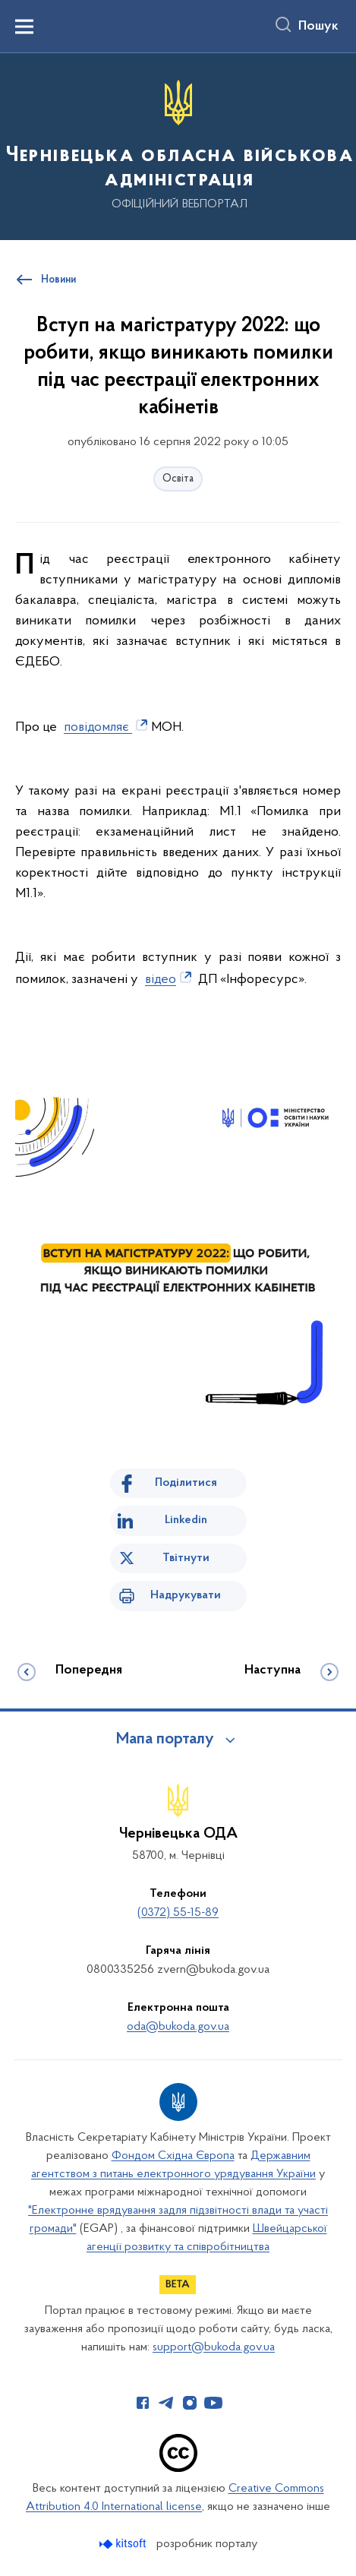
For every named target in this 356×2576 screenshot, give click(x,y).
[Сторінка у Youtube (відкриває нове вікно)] (213, 2403)
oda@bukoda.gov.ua (178, 2027)
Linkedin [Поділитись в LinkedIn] (186, 1520)
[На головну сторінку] (178, 145)
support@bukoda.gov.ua (214, 2347)
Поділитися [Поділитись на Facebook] (186, 1483)
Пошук (318, 26)
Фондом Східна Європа (173, 2156)
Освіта (178, 479)
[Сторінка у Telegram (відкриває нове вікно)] (166, 2403)
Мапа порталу (165, 1739)
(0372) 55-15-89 (178, 1913)
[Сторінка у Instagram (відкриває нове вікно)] (190, 2403)
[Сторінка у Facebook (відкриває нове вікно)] (143, 2403)
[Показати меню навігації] (24, 26)
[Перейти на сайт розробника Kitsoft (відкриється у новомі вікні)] (124, 2543)
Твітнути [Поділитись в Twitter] (186, 1558)
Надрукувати (185, 1595)
